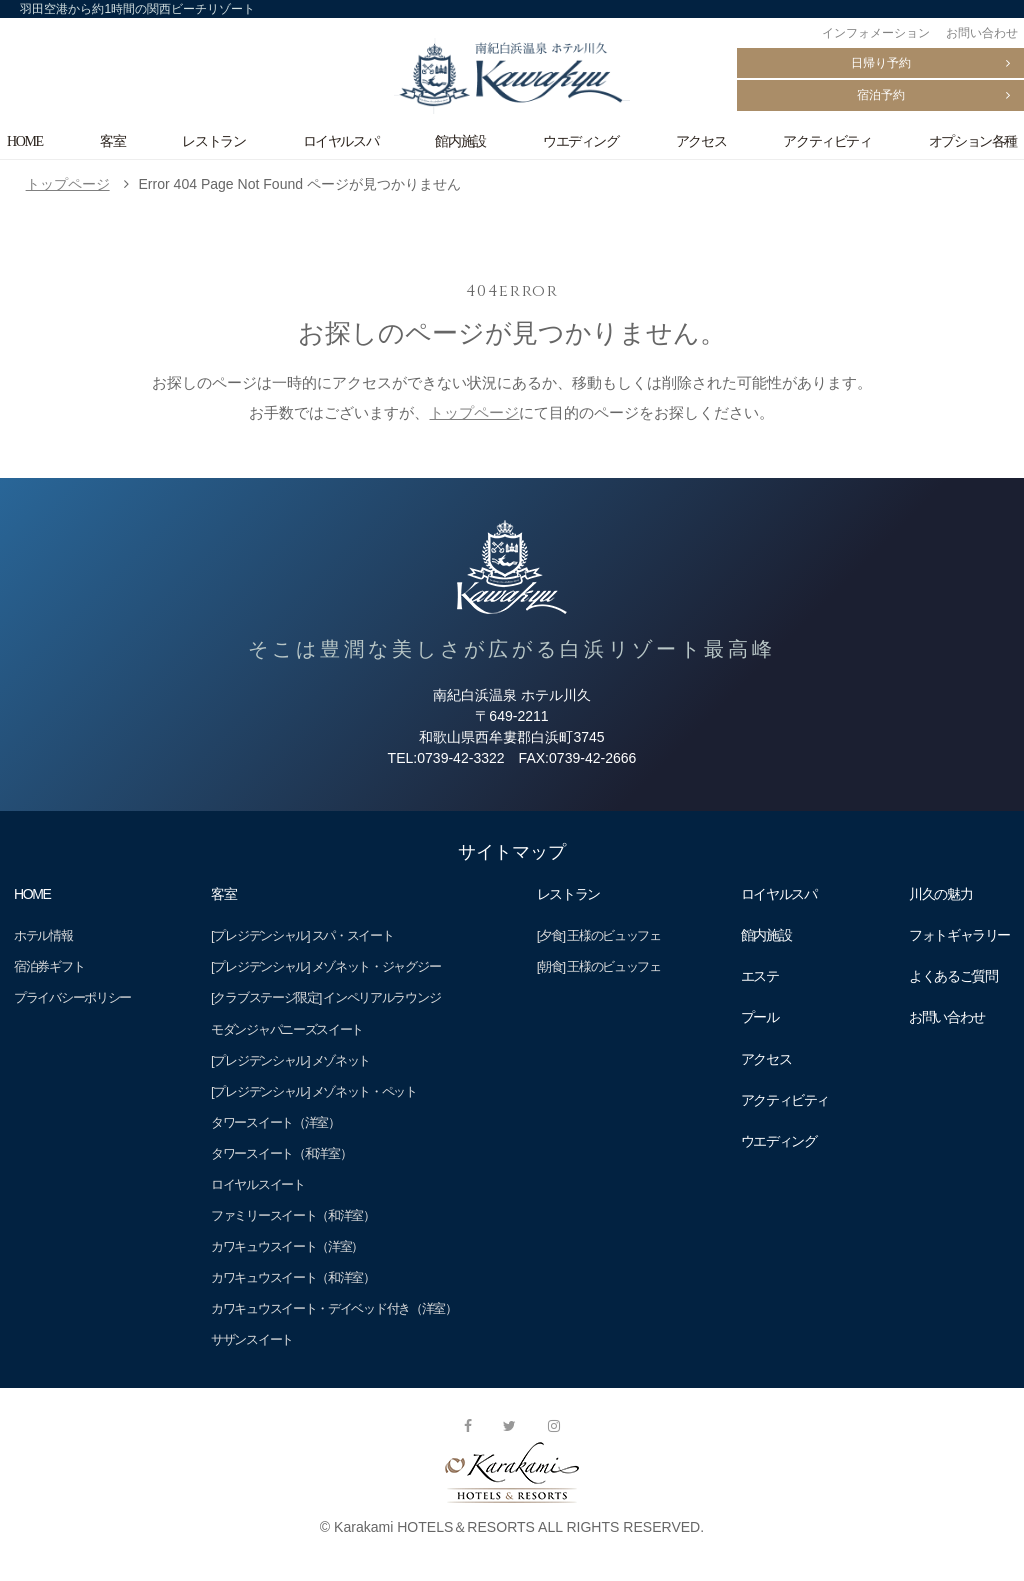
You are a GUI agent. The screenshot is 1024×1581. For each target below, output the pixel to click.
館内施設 (460, 141)
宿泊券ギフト (49, 966)
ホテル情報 (43, 935)
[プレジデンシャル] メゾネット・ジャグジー (325, 966)
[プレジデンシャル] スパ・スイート (302, 935)
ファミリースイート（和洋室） (293, 1215)
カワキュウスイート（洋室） (287, 1246)
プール (760, 1017)
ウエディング (581, 141)
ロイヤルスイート (258, 1184)
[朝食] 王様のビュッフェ (599, 966)
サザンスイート (252, 1339)
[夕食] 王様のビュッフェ (599, 935)
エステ (760, 976)
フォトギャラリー (959, 935)
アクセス (701, 141)
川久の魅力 (940, 894)
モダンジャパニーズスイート (287, 1029)
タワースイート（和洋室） (281, 1153)
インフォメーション (876, 33)
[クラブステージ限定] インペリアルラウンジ (325, 997)
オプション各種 (973, 141)
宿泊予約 (881, 95)
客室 (112, 141)
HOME (25, 141)
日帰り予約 (881, 63)
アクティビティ (827, 141)
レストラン (213, 141)
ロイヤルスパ (341, 141)
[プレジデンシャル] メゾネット (290, 1060)
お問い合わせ (982, 33)
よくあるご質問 (953, 976)
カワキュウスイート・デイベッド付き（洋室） (334, 1308)
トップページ (68, 184)
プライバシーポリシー (72, 997)
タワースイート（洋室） (275, 1122)
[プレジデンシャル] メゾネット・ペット (314, 1091)
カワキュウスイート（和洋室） (293, 1277)
